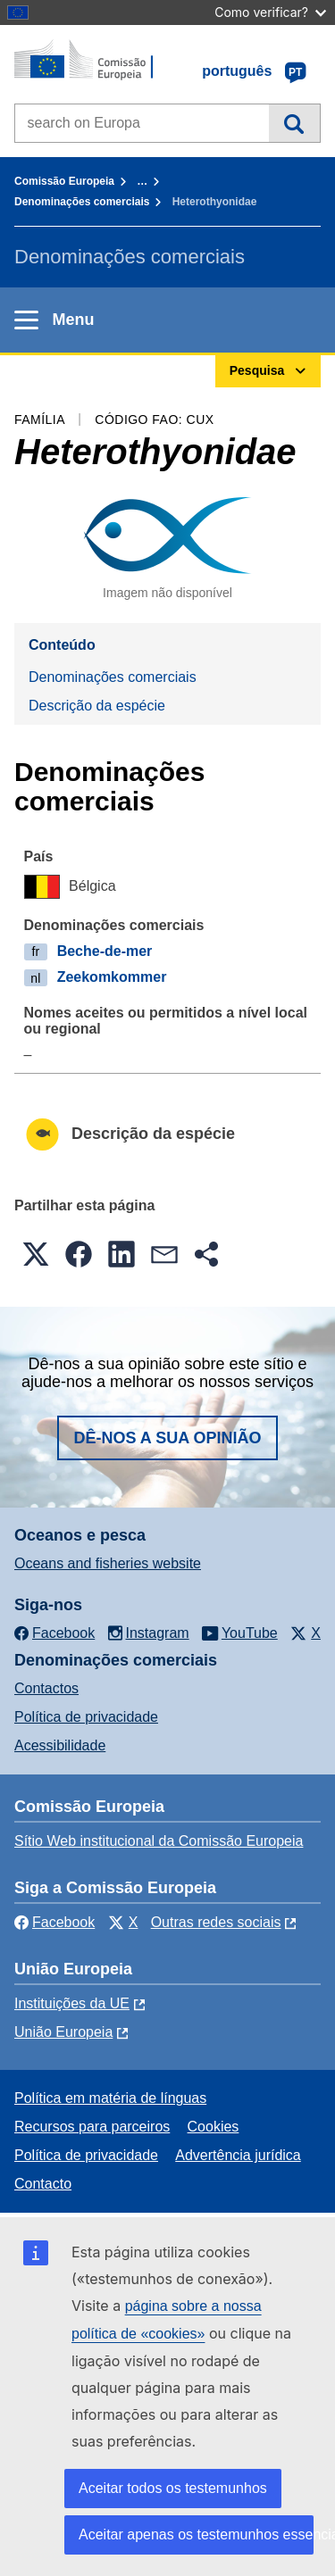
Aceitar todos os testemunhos (173, 2488)
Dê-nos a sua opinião (167, 1438)
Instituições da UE (72, 2003)
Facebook (54, 1922)
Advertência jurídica (238, 2155)
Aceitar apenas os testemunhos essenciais (196, 2534)
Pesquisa (294, 123)
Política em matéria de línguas (110, 2098)
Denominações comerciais (81, 201)
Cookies (213, 2126)
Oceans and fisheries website (107, 1563)
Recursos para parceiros (92, 2126)
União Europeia (63, 2032)
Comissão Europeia (64, 181)
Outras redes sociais (216, 1922)
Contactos (46, 1688)
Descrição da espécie (97, 705)
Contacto (42, 2183)
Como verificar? (270, 12)
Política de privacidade (86, 1716)
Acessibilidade (59, 1745)
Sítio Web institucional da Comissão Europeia (158, 1841)
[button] (36, 1254)
